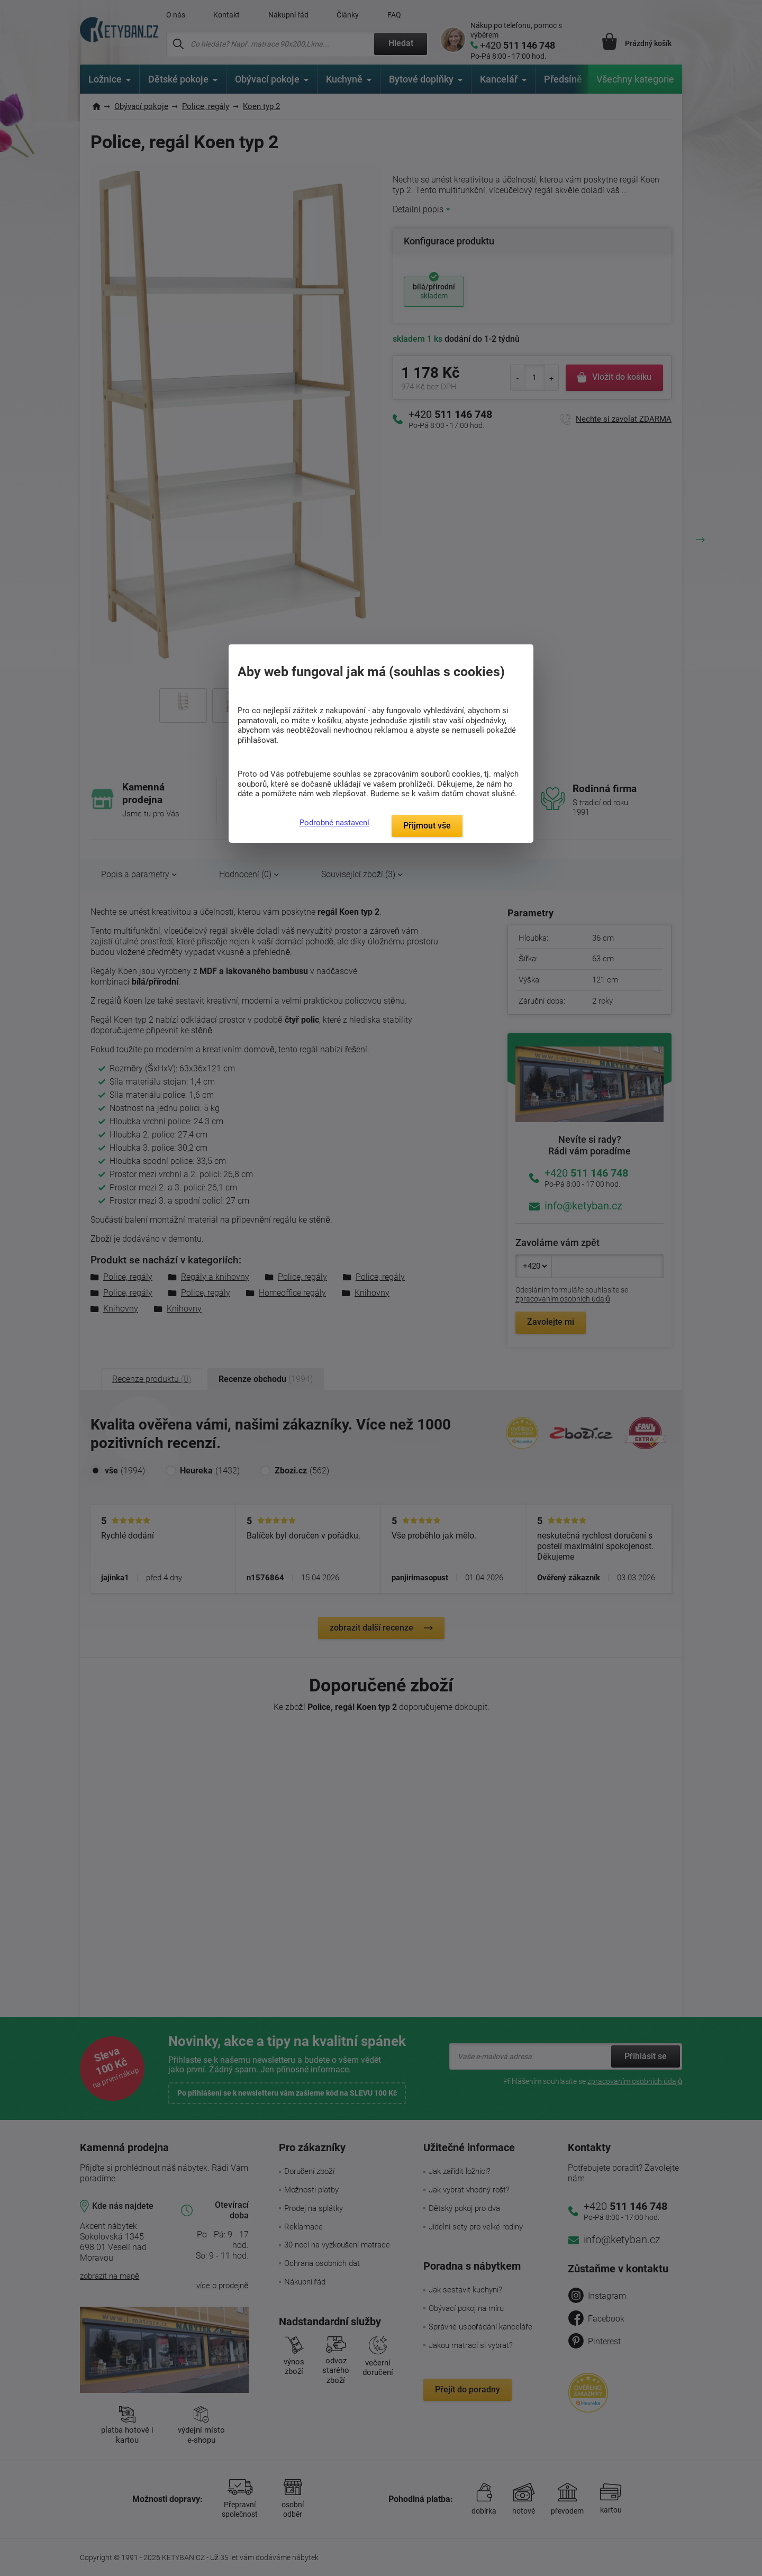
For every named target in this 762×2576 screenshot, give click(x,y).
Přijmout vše (427, 826)
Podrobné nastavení (334, 822)
